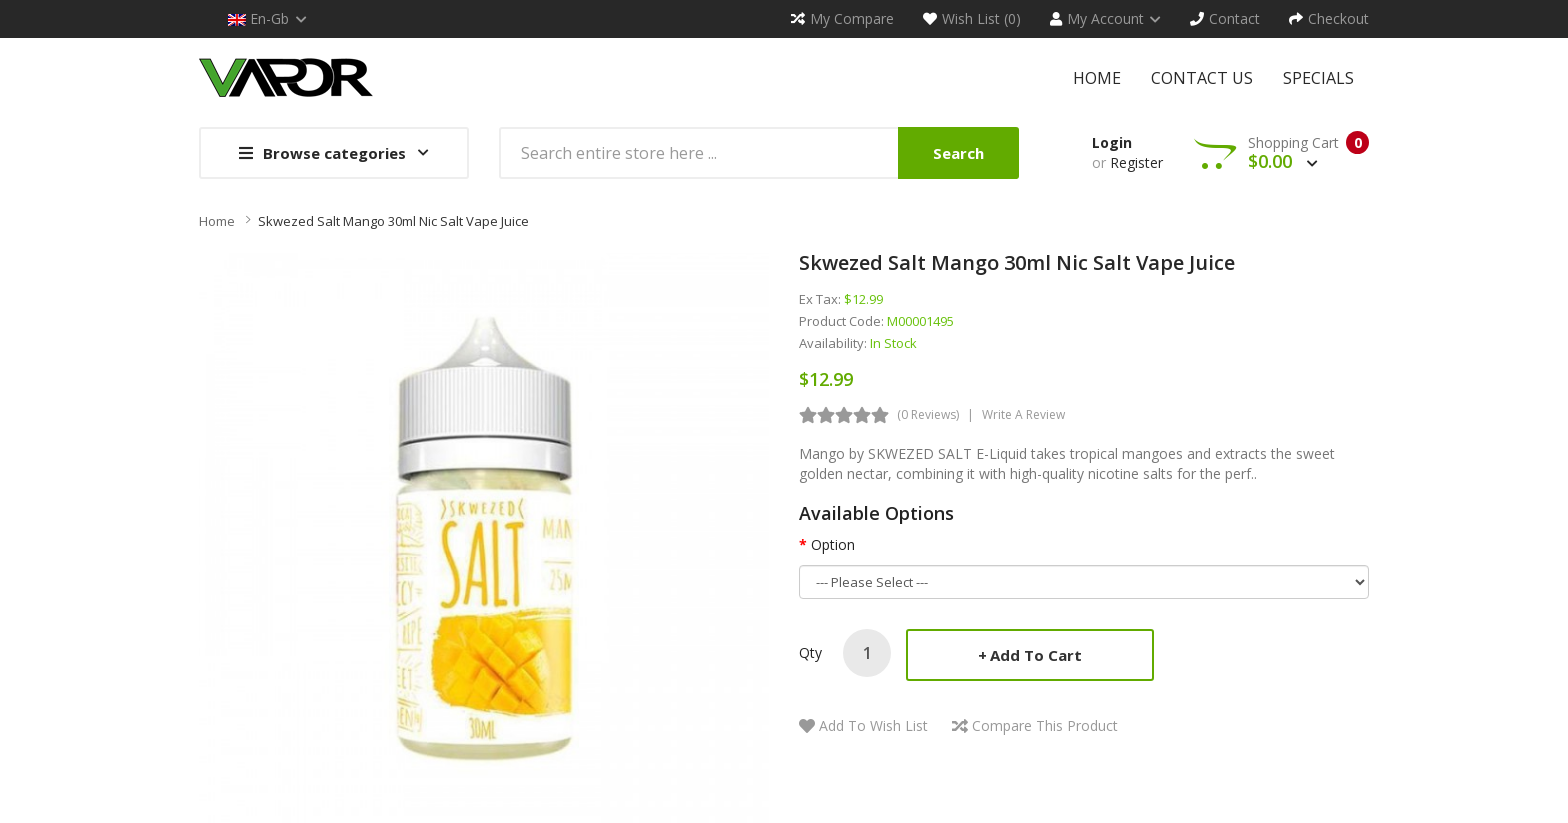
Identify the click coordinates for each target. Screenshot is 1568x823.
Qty (810, 652)
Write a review (1023, 414)
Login (1112, 142)
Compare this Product (1045, 725)
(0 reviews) (928, 414)
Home (217, 221)
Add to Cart (1036, 655)
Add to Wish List (873, 725)
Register (1136, 162)
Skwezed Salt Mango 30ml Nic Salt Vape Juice (393, 221)
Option (833, 544)
